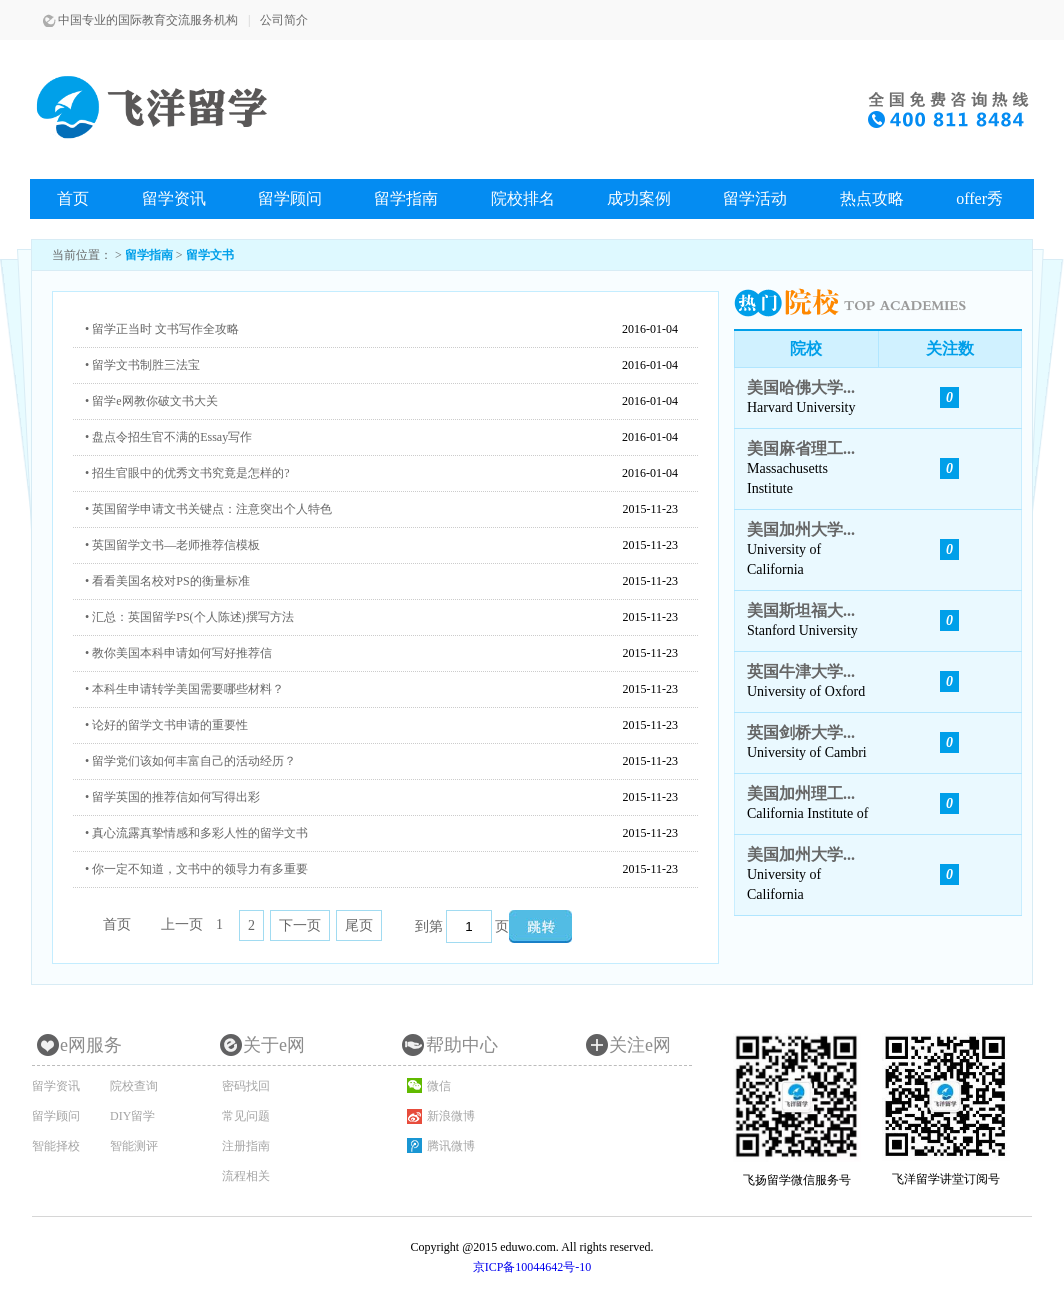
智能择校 (56, 1146)
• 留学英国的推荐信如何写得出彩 (172, 797)
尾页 (359, 925)
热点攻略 (872, 198)
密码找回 (246, 1086)
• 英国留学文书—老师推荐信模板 (172, 545)
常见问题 (246, 1116)
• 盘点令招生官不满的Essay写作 (168, 437)
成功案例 (639, 198)
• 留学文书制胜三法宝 (142, 365)
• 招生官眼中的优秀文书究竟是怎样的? (187, 473)
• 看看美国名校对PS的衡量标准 (167, 581)
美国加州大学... (801, 529)
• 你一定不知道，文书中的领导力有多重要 (196, 869)
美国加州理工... (801, 793)
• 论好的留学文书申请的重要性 (166, 725)
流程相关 (246, 1176)
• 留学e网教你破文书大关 (151, 401)
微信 (439, 1086)
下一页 (300, 925)
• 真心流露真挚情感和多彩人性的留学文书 (196, 833)
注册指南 (246, 1146)
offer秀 (979, 198)
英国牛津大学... (801, 671)
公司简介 (284, 20)
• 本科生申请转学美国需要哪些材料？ (184, 689)
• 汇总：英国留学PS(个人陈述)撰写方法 (189, 617)
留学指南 (406, 198)
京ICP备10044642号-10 (532, 1267)
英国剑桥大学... (801, 732)
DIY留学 (132, 1116)
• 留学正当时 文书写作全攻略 (162, 329)
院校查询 (134, 1086)
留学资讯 (174, 198)
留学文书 (210, 255)
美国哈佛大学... (801, 387)
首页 (73, 198)
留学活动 (755, 198)
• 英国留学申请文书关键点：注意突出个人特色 (208, 509)
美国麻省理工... (801, 448)
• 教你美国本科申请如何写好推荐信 (178, 653)
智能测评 (134, 1146)
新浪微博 (451, 1116)
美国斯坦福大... (801, 610)
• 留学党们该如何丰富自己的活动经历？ (190, 761)
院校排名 (523, 198)
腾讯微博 (451, 1146)
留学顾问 (290, 198)
